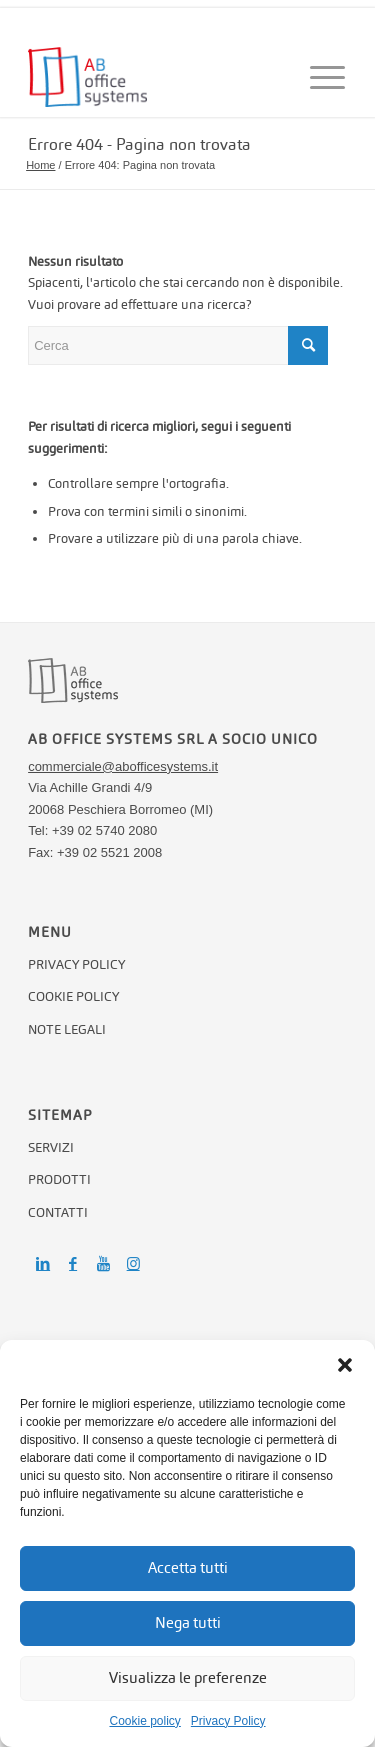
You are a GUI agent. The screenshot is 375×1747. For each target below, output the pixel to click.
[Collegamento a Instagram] (133, 1264)
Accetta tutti (188, 1567)
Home (40, 165)
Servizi (51, 1147)
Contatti (58, 1212)
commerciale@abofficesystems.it (123, 766)
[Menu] (318, 77)
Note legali (67, 1029)
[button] (345, 1365)
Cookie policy (144, 1721)
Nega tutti (188, 1622)
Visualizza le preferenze (188, 1677)
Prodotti (59, 1179)
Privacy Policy (228, 1721)
